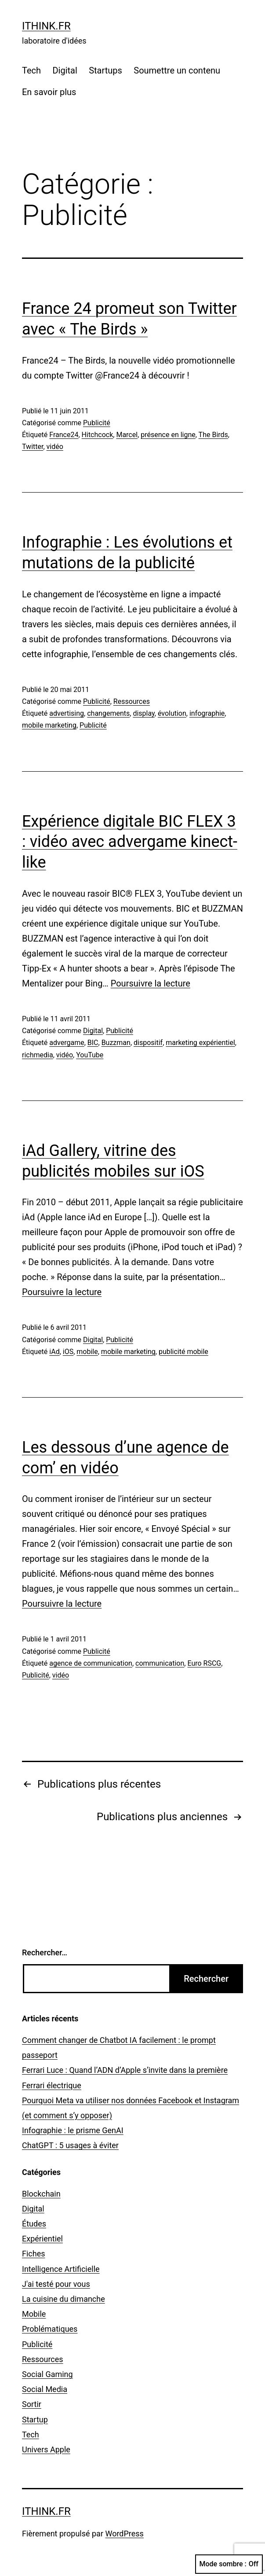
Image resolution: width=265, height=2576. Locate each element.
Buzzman (116, 1042)
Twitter (32, 446)
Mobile (34, 2313)
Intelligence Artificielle (61, 2269)
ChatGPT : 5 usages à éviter (70, 2145)
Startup (35, 2419)
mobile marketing (49, 725)
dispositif (148, 1042)
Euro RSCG (204, 1663)
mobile (87, 1351)
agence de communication (90, 1663)
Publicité (96, 423)
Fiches (33, 2253)
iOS (68, 1351)
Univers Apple (46, 2449)
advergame (66, 1042)
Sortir (31, 2404)
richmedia (37, 1055)
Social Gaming (47, 2374)
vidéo (55, 446)
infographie (207, 713)
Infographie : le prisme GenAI (72, 2130)
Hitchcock (97, 435)
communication (159, 1663)
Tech (31, 70)
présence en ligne (168, 435)
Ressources (131, 701)
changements (108, 713)
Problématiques (49, 2328)
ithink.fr (46, 26)
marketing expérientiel (200, 1042)
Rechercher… (44, 1952)
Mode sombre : (229, 2564)
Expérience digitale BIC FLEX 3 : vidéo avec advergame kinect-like (129, 842)
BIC (92, 1042)
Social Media (44, 2389)
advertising (66, 713)
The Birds (213, 435)
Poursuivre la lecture (150, 983)
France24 (63, 435)
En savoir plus (49, 92)
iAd (54, 1351)
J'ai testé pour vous (56, 2284)
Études (34, 2223)
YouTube (89, 1055)
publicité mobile (183, 1351)
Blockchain (41, 2193)
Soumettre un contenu (177, 70)
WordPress (124, 2533)
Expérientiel (42, 2238)
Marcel (127, 435)
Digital (64, 70)
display (143, 713)
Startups (105, 70)
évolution (172, 713)
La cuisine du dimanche (63, 2299)
